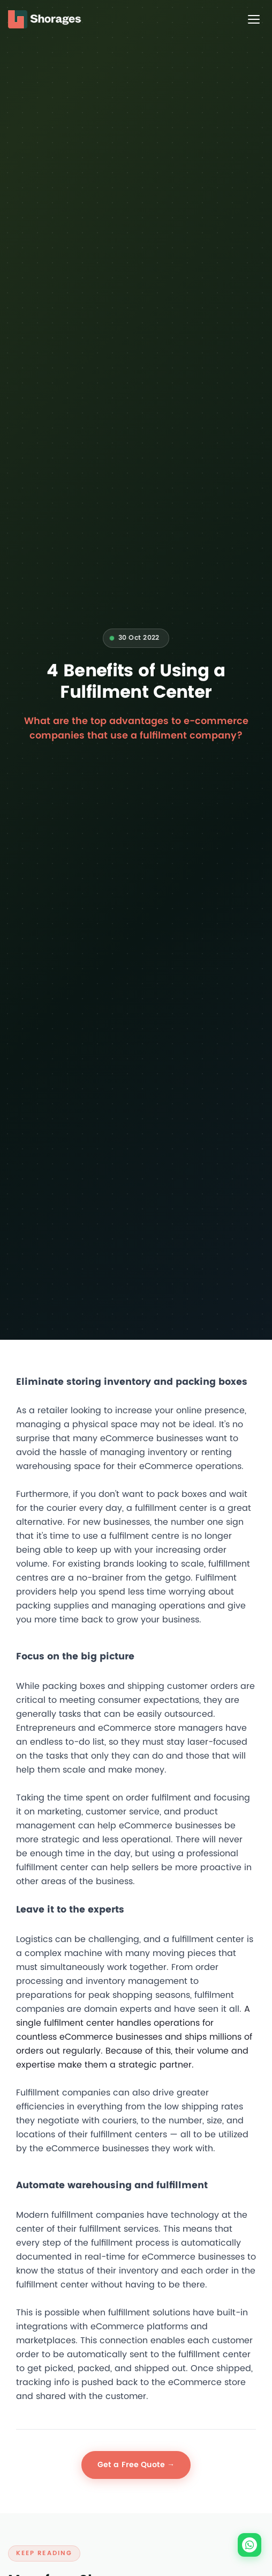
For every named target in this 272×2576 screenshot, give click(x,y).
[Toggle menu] (254, 19)
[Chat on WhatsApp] (249, 2545)
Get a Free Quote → (136, 2465)
